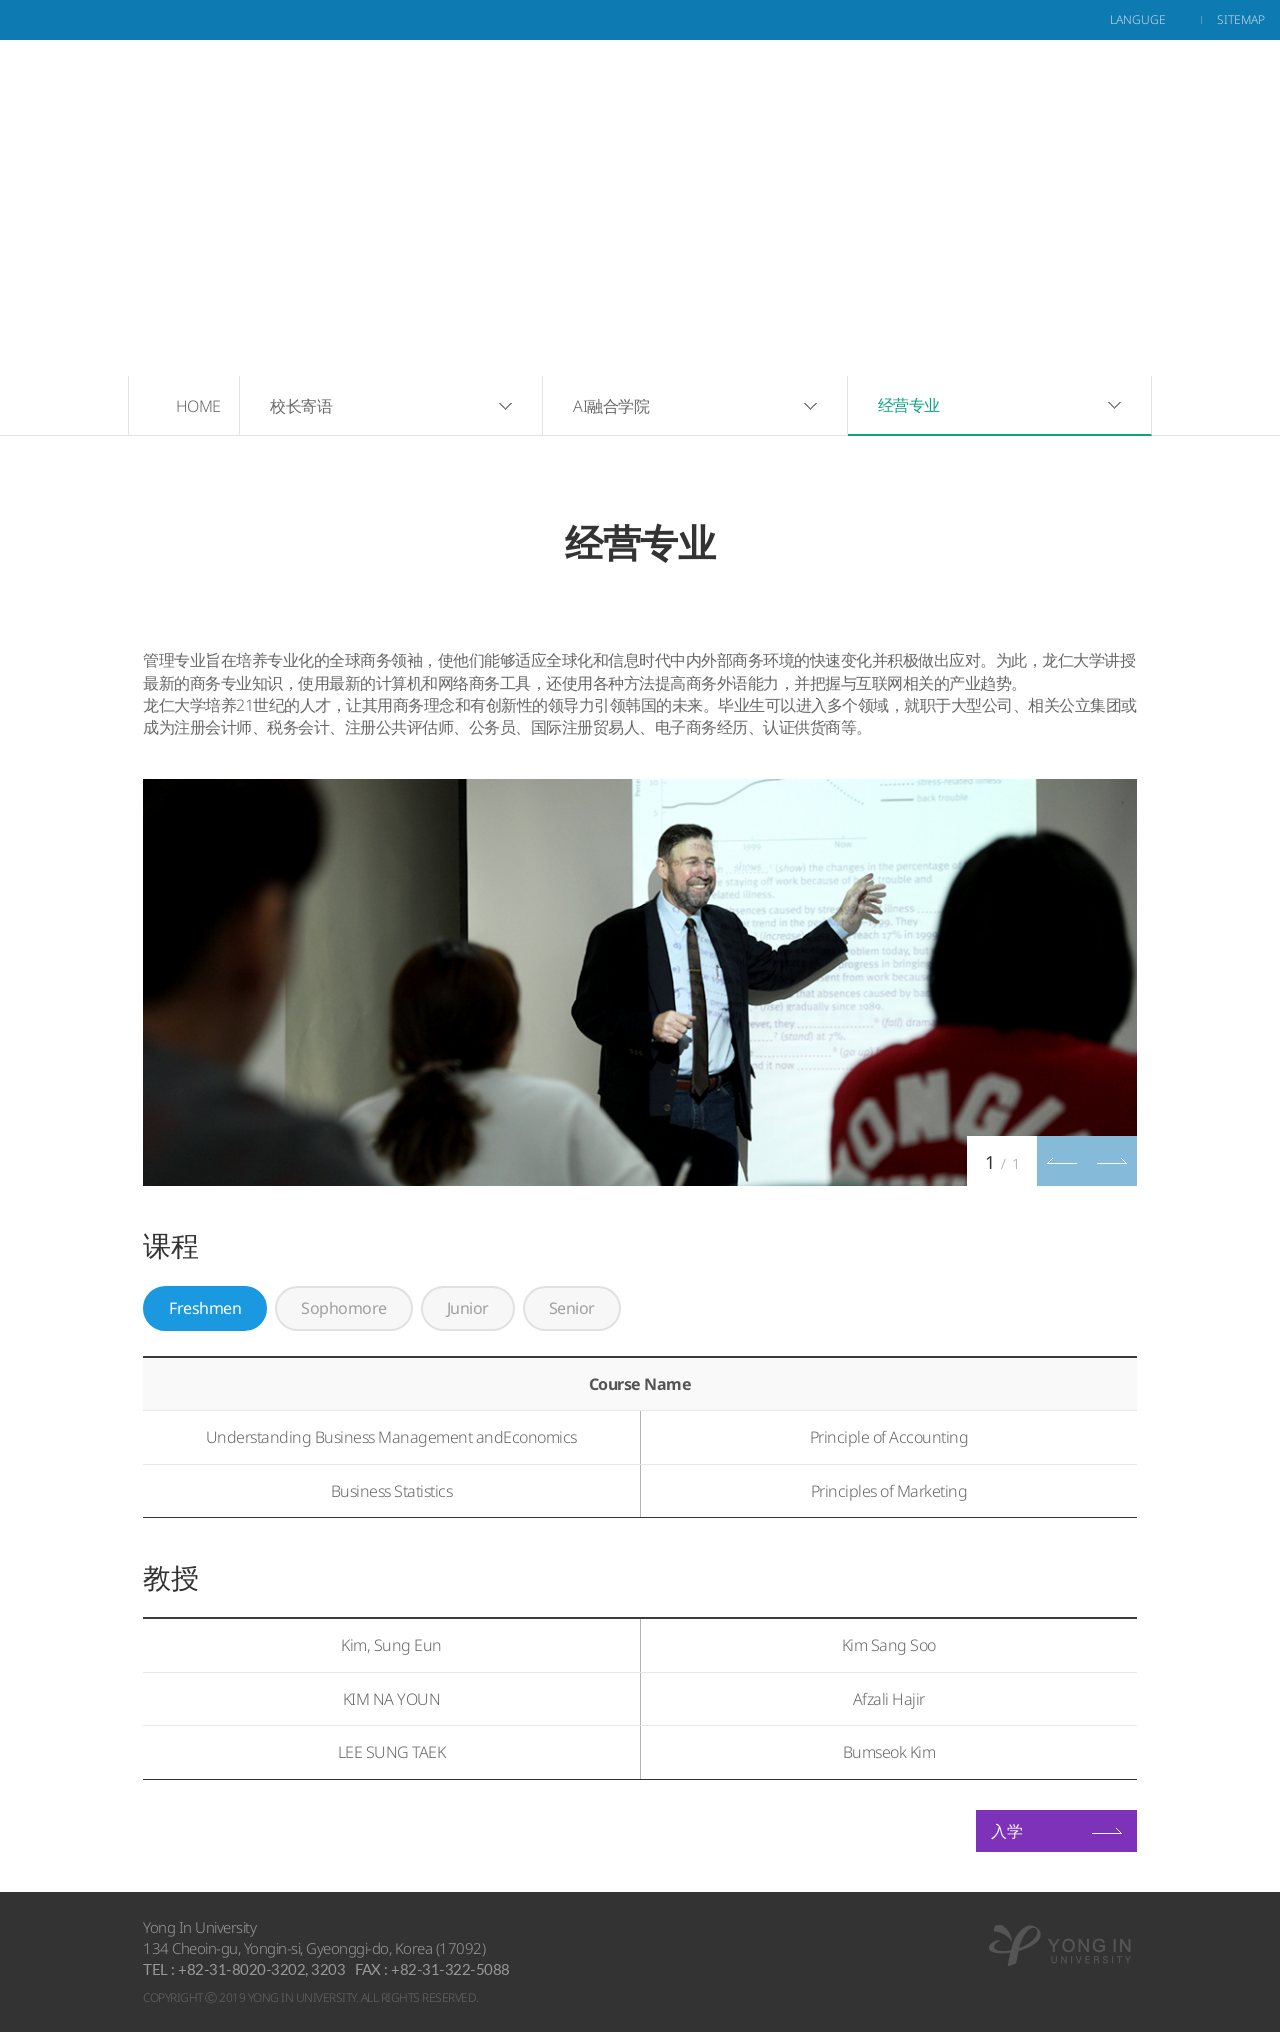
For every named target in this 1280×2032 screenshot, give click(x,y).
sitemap (1241, 19)
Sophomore (344, 1308)
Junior (468, 1308)
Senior (572, 1308)
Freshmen (205, 1308)
